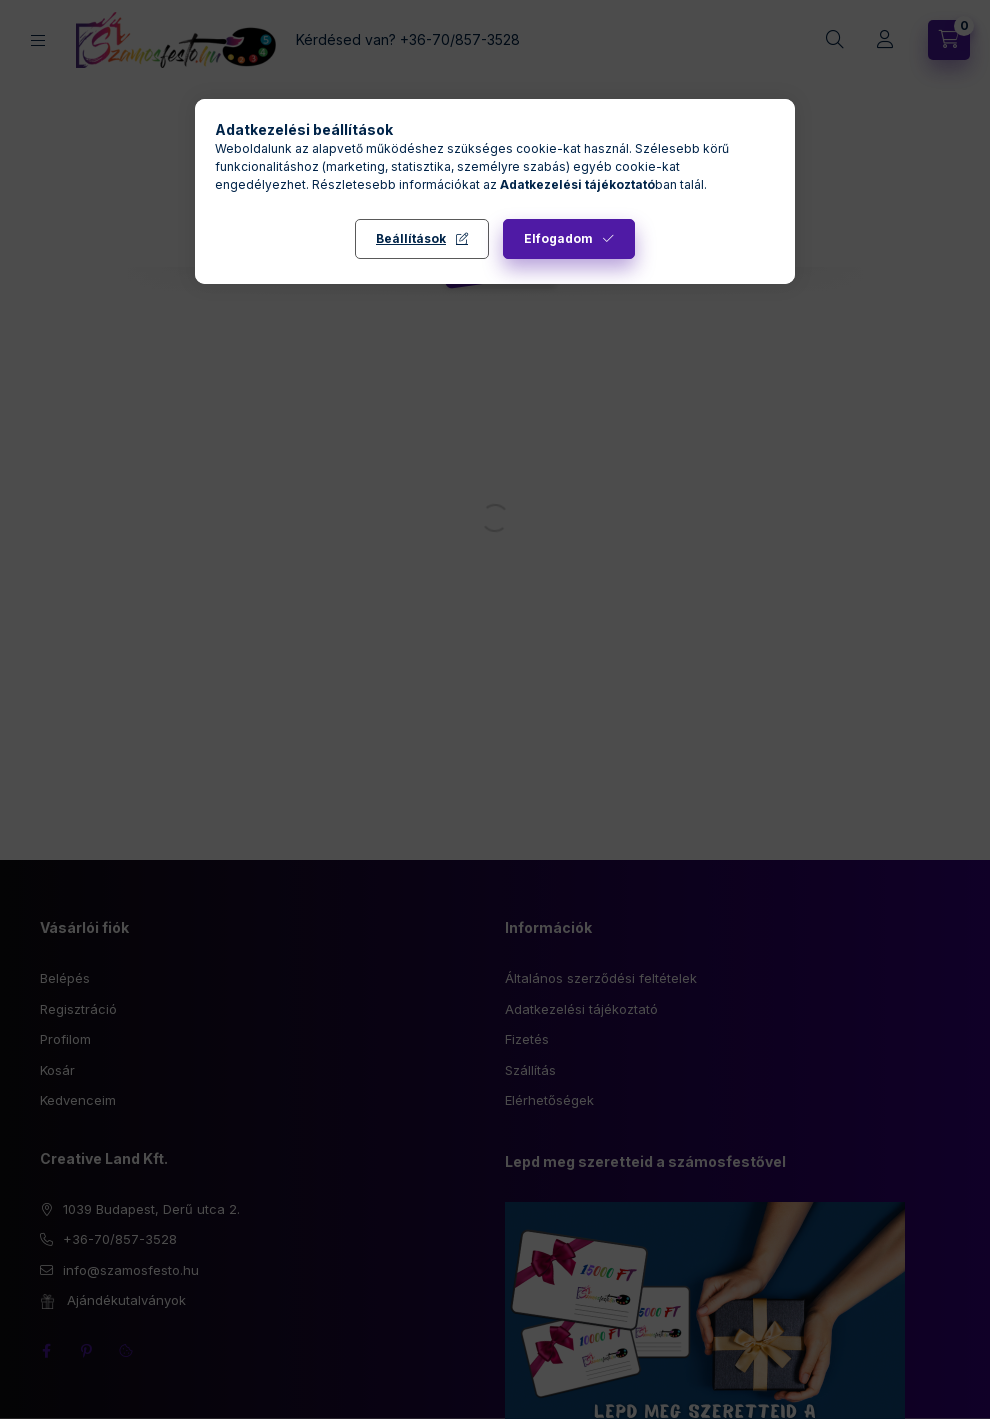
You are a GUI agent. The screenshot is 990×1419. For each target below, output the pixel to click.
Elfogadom (558, 238)
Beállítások (411, 238)
